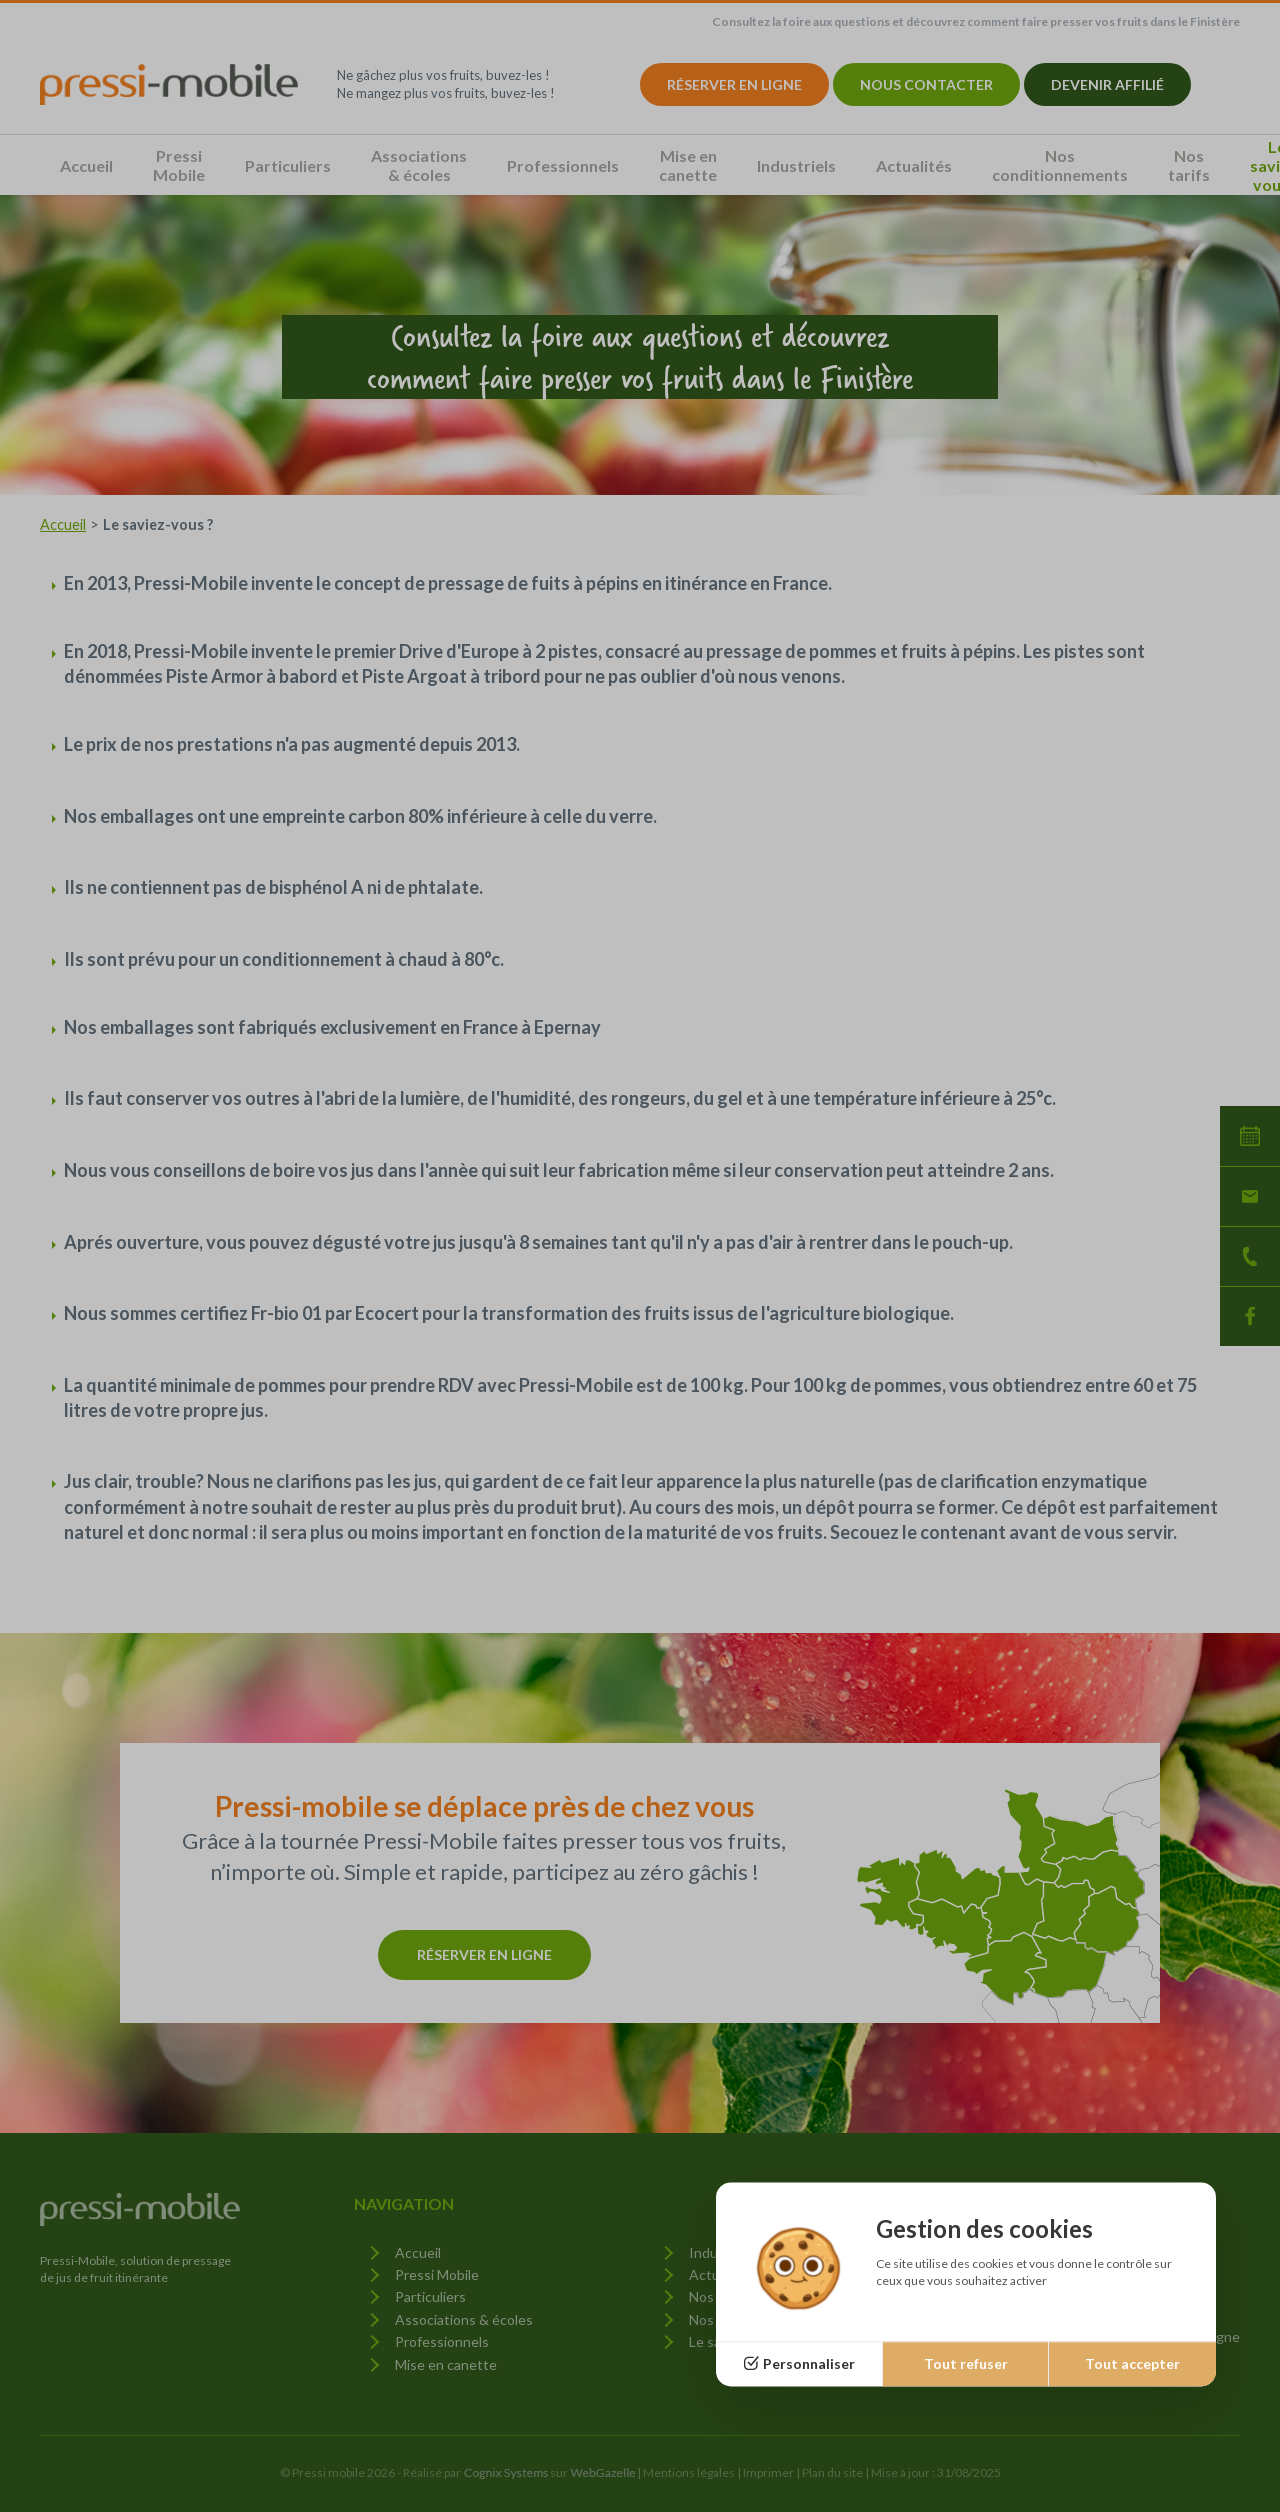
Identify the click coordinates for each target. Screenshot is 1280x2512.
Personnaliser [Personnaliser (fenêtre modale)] (809, 2363)
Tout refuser (966, 2363)
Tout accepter (1132, 2363)
